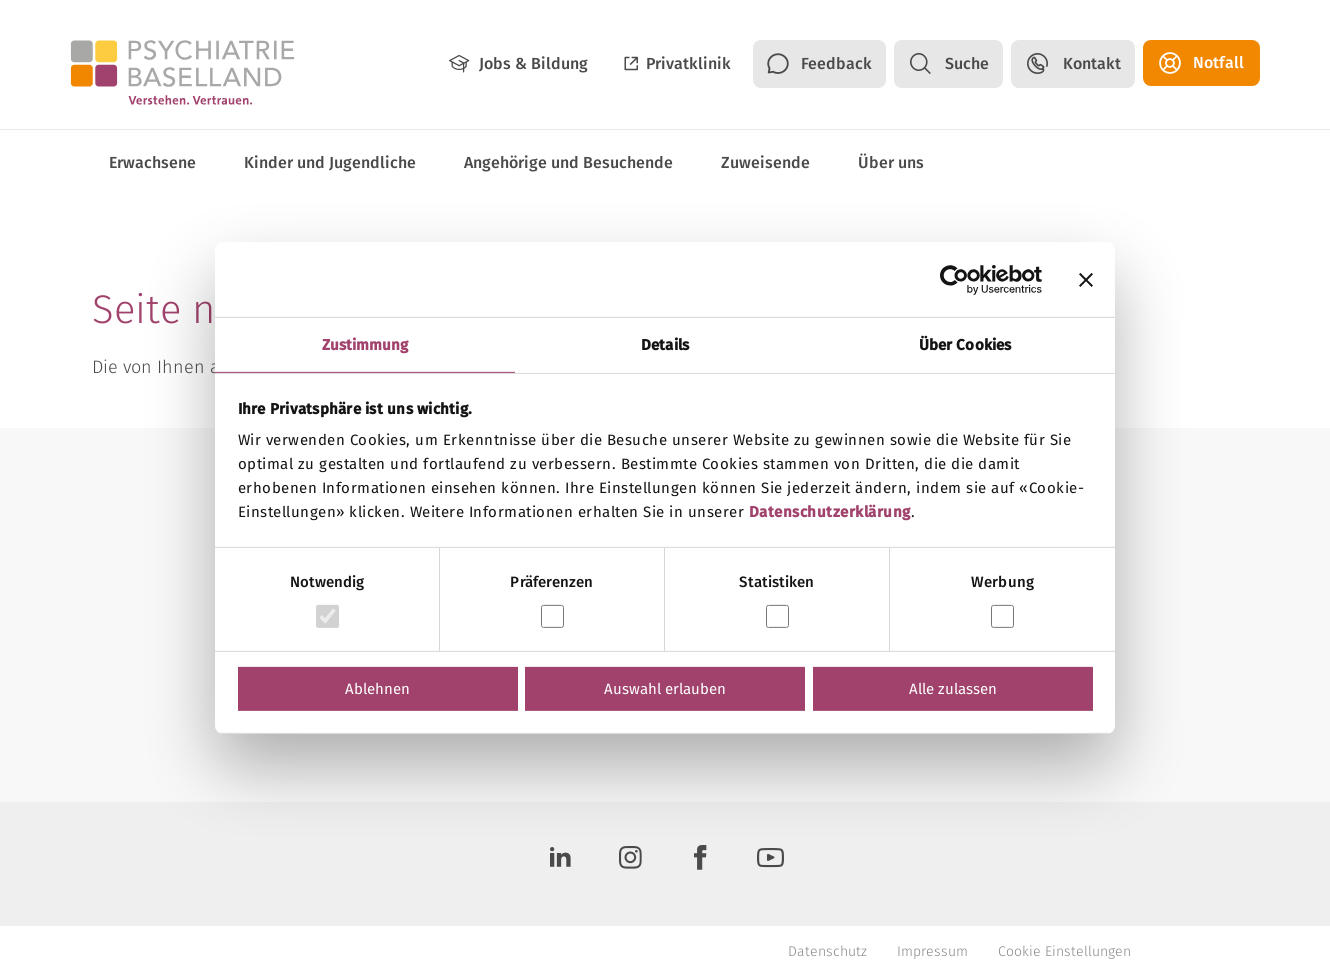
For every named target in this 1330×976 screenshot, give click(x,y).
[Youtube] (770, 864)
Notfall (1218, 62)
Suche (967, 63)
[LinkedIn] (560, 864)
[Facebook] (700, 864)
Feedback (836, 63)
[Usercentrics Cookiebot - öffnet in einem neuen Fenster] (954, 279)
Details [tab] (665, 345)
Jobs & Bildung (533, 63)
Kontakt (1092, 63)
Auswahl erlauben (665, 689)
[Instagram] (630, 864)
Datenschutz (827, 951)
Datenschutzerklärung (830, 512)
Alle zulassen (953, 689)
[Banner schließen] (1086, 279)
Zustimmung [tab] (365, 345)
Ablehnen (377, 689)
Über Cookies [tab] (965, 345)
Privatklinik (688, 63)
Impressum (932, 951)
